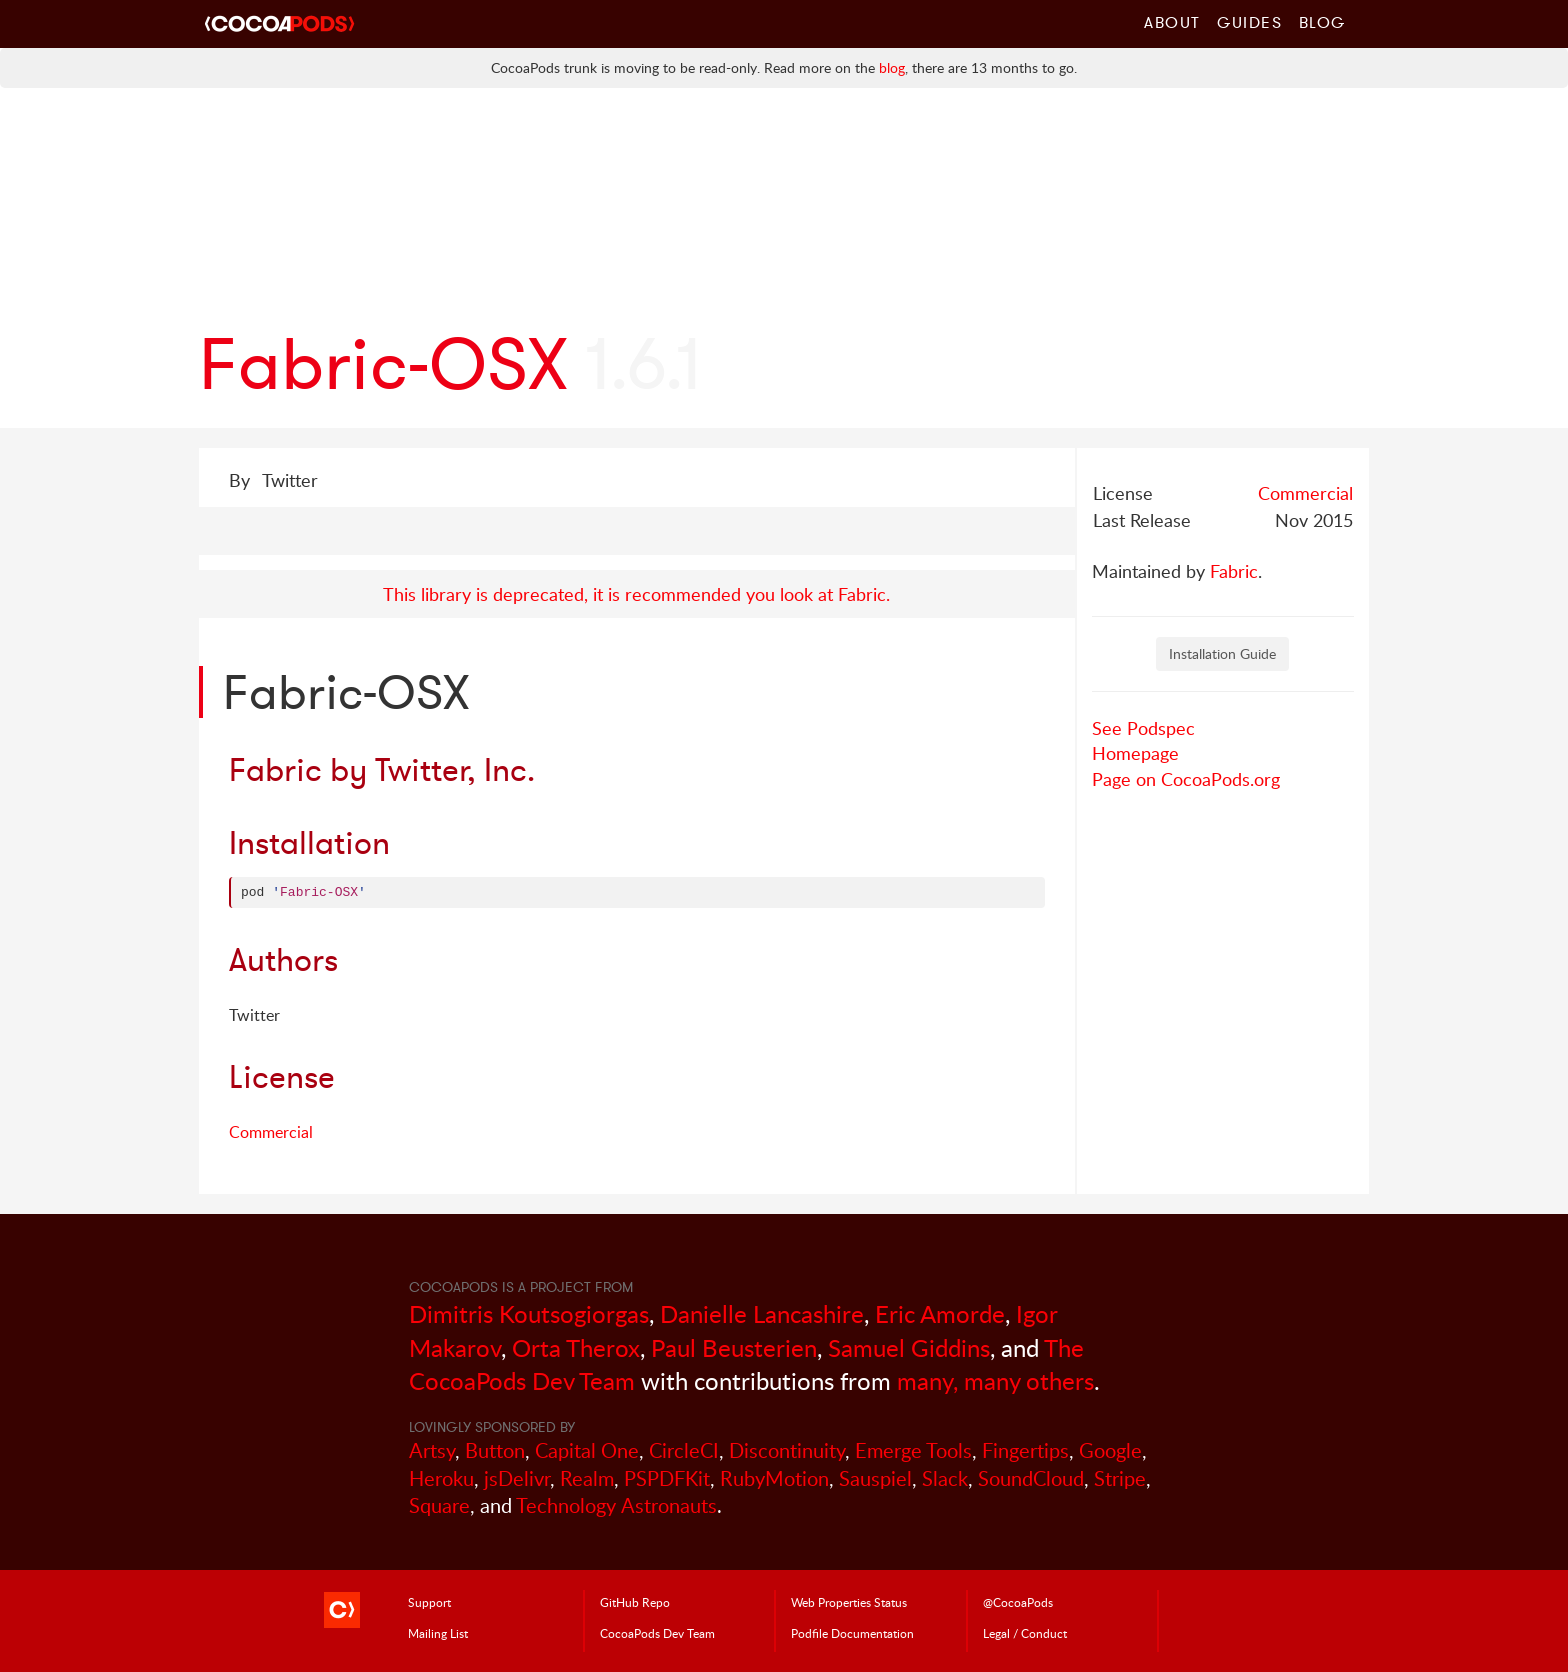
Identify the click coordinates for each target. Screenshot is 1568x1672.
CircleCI (684, 1450)
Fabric (1234, 571)
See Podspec (1143, 728)
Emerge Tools (913, 1450)
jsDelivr (517, 1478)
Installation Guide (1222, 653)
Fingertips (1025, 1450)
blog (892, 67)
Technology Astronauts (616, 1505)
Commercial (1305, 493)
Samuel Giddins (909, 1347)
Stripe (1120, 1478)
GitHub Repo (635, 1602)
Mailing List (438, 1633)
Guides (1250, 22)
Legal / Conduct (1025, 1633)
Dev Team (657, 1633)
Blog (1322, 22)
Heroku (441, 1478)
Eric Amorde (940, 1313)
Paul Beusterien (734, 1347)
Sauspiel (875, 1478)
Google (1110, 1450)
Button (495, 1450)
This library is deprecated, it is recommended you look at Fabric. (636, 594)
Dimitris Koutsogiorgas (529, 1313)
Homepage (1135, 753)
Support (429, 1602)
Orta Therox (576, 1347)
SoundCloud (1031, 1478)
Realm (587, 1478)
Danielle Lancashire (762, 1313)
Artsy (432, 1450)
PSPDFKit (667, 1478)
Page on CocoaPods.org (1186, 779)
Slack (945, 1478)
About (1172, 22)
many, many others (995, 1380)
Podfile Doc (852, 1633)
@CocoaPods (1018, 1602)
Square (439, 1505)
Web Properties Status (849, 1602)
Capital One (587, 1450)
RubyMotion (774, 1478)
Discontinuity (787, 1450)
